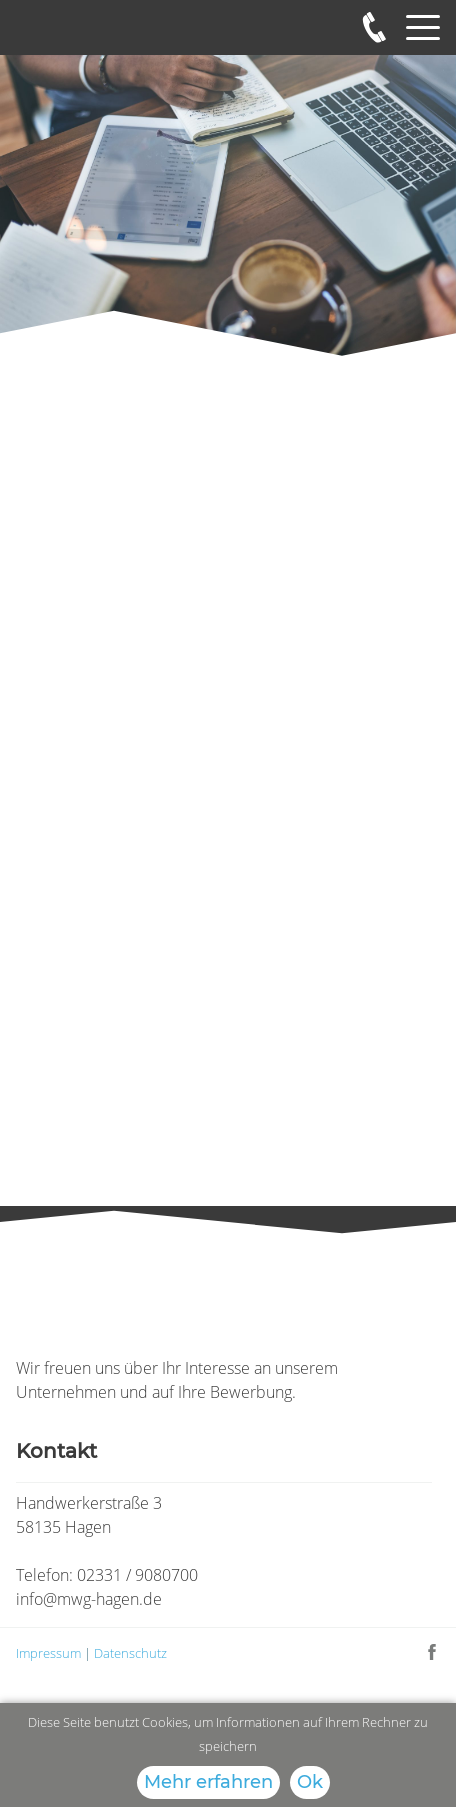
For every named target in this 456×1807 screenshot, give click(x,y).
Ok (310, 1782)
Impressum (50, 1653)
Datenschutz (130, 1653)
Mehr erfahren (208, 1782)
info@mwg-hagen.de (89, 1599)
